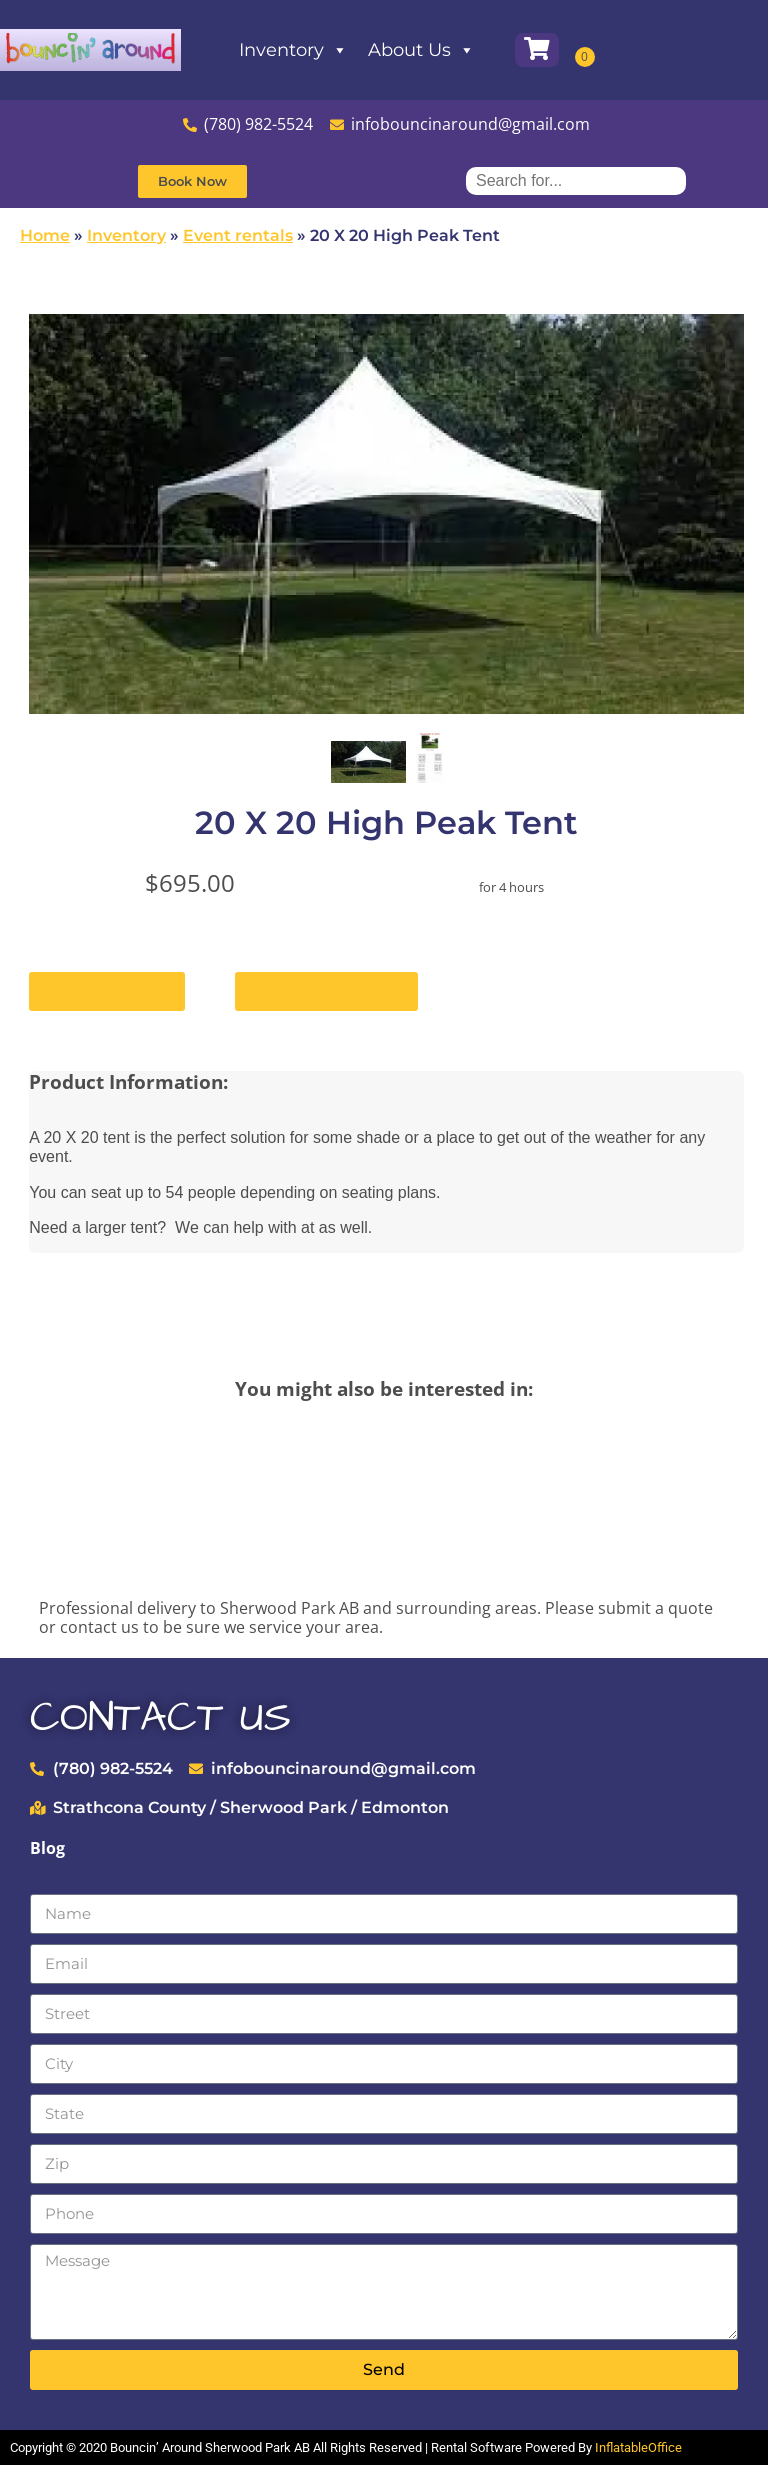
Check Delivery (326, 991)
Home (45, 235)
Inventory (323, 50)
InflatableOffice (638, 2447)
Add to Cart (107, 991)
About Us (451, 50)
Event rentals (238, 235)
